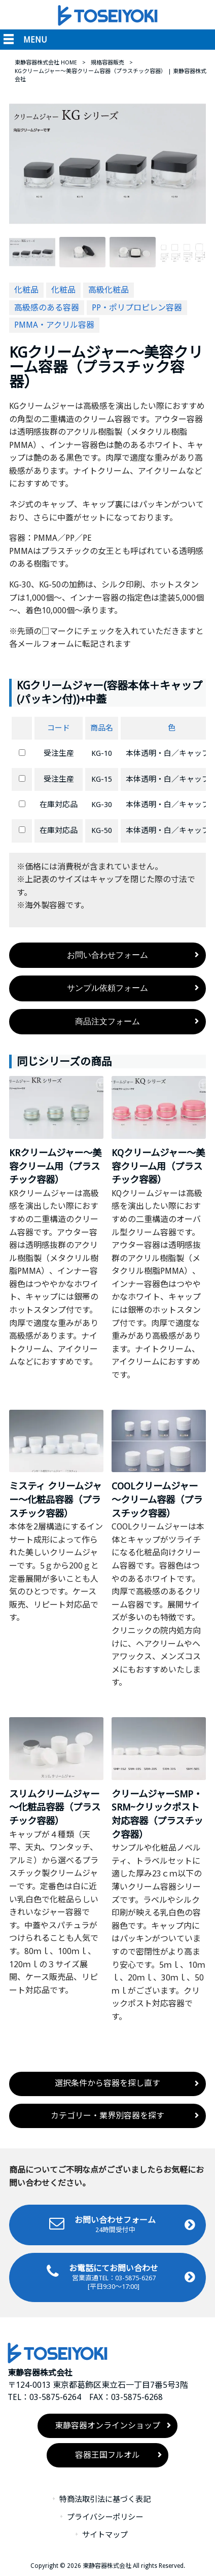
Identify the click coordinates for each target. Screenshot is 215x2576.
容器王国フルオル (107, 2455)
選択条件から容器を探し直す (107, 2083)
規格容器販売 (107, 62)
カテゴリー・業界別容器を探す (107, 2115)
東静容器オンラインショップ (107, 2425)
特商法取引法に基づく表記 (105, 2500)
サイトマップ (105, 2535)
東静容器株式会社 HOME (46, 62)
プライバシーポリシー (105, 2517)
